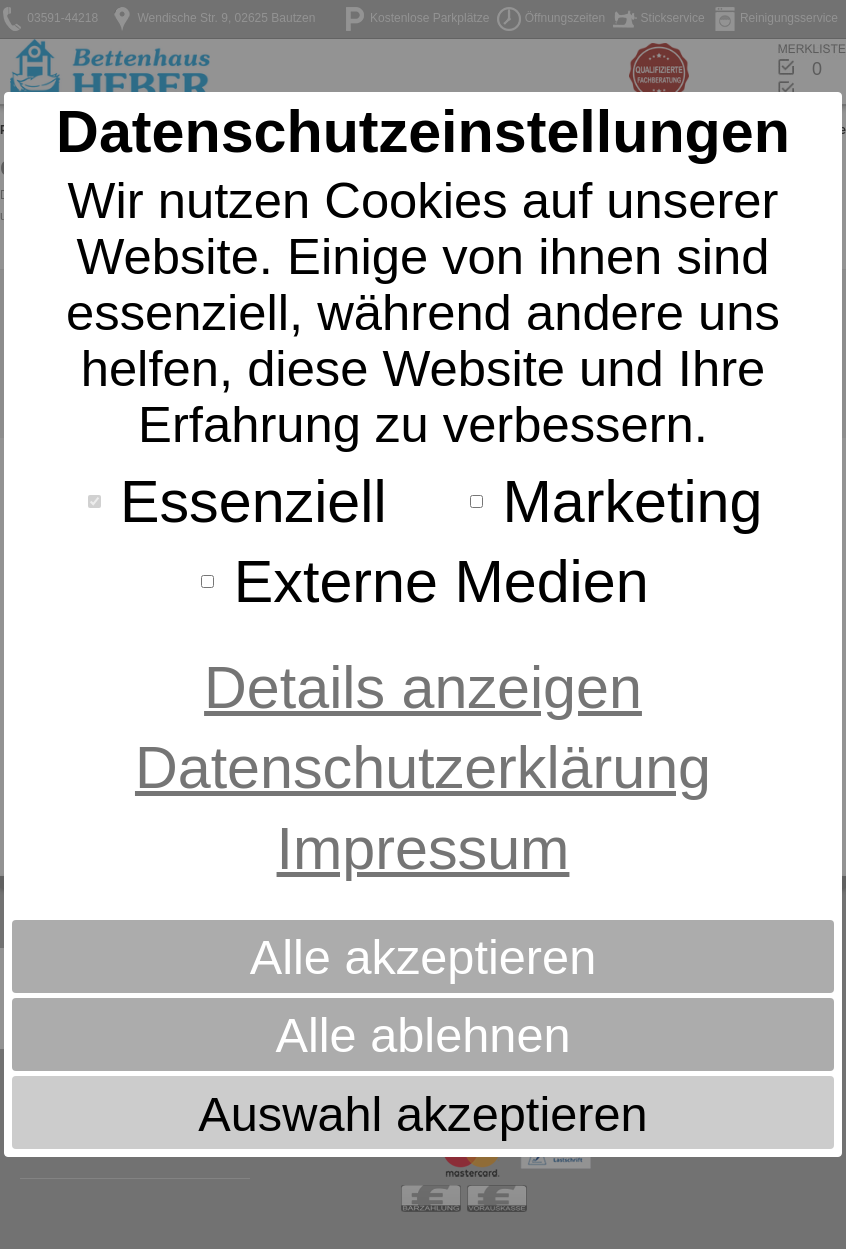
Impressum (423, 848)
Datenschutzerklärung (423, 767)
